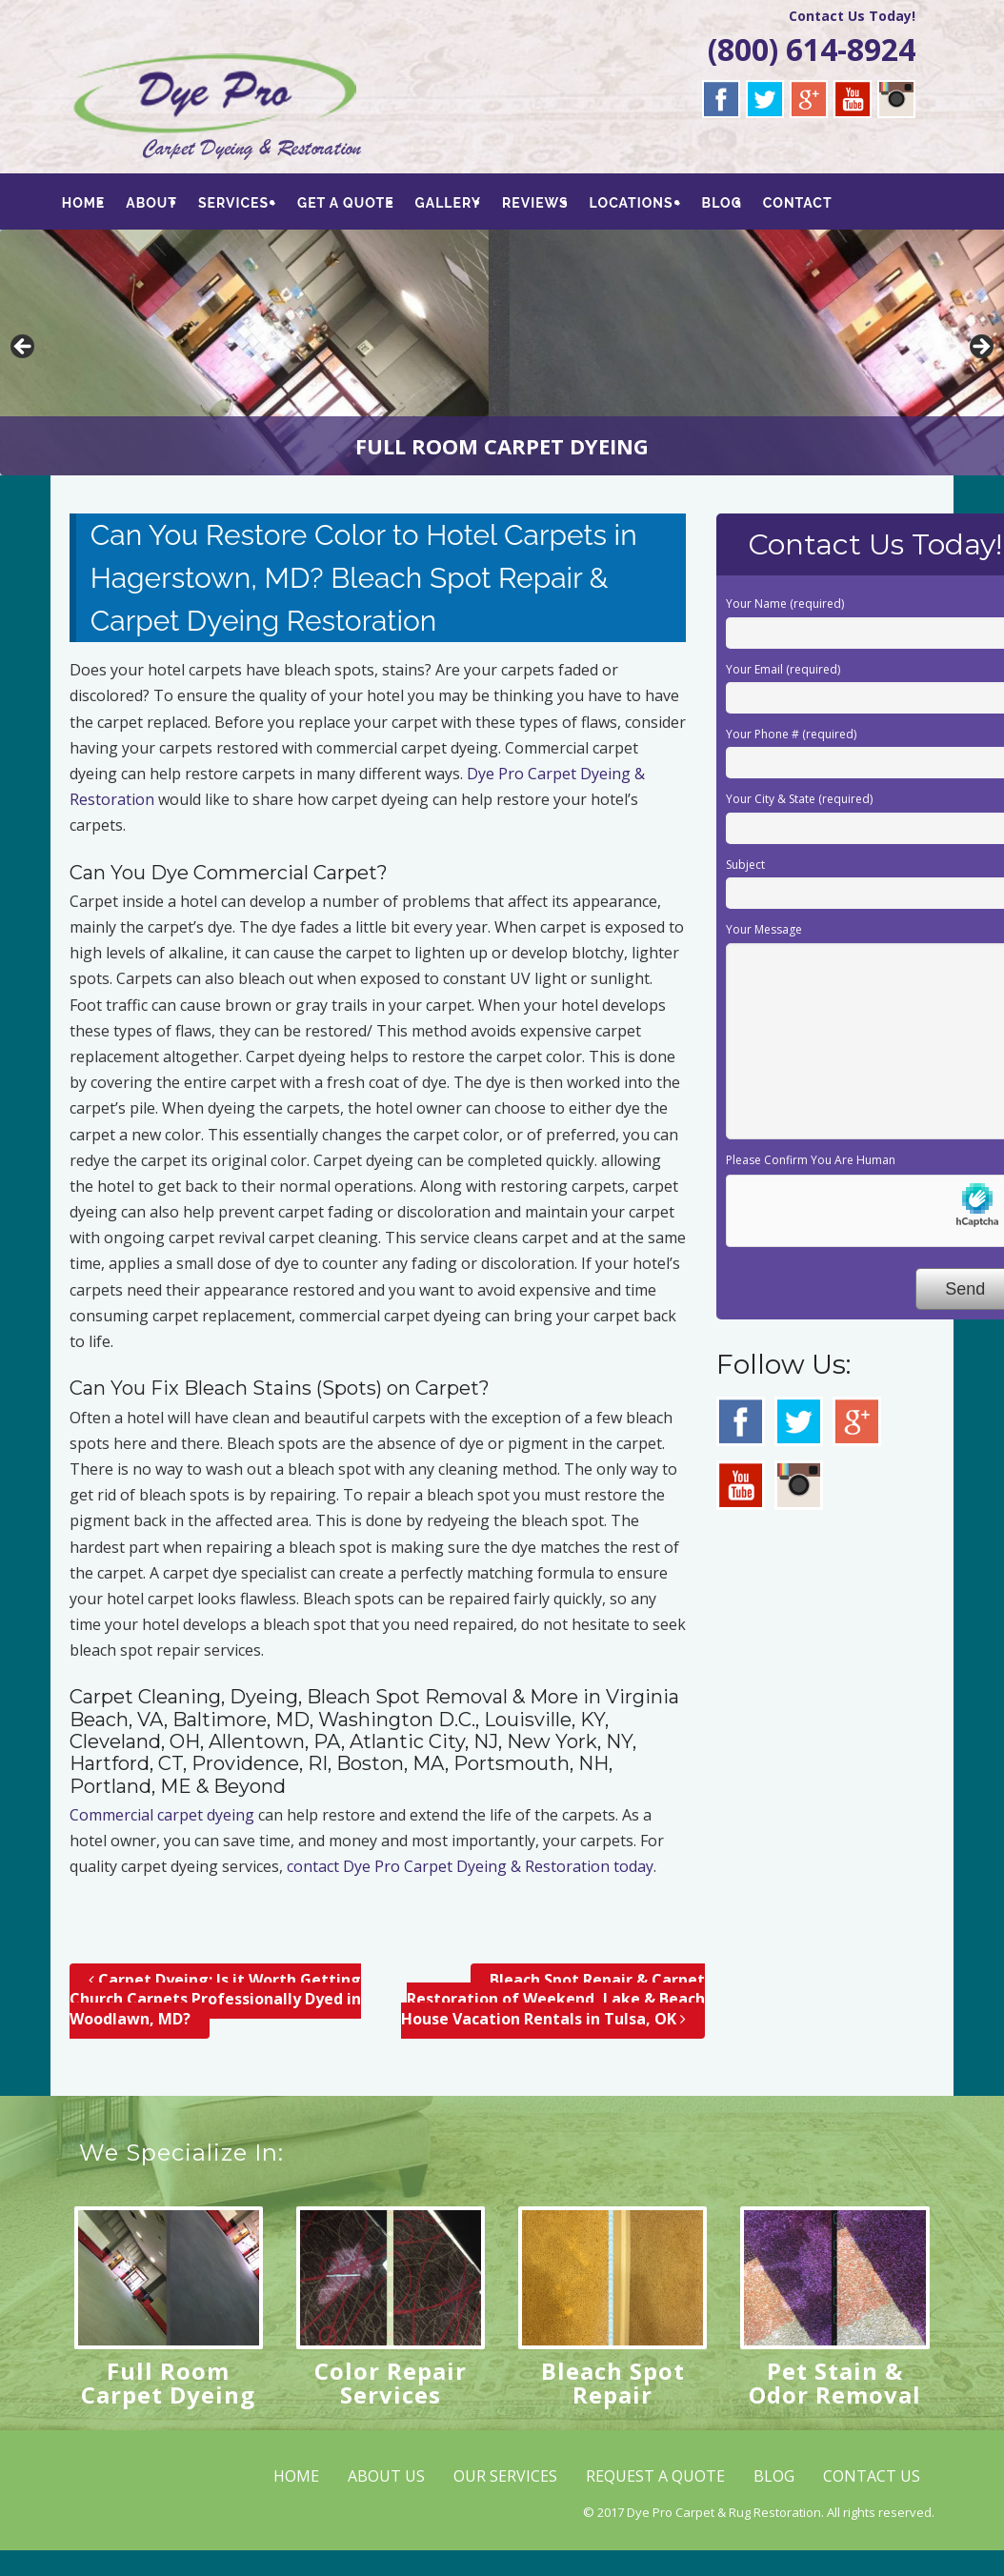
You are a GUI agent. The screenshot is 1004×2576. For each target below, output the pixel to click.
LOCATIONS (634, 203)
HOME (84, 203)
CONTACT (801, 203)
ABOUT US (386, 2475)
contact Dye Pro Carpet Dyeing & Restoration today (470, 1866)
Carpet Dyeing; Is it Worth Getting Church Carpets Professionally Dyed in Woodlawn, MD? (215, 1999)
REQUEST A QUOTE (655, 2475)
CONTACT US (871, 2475)
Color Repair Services (390, 2382)
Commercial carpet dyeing (162, 1814)
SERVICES (234, 203)
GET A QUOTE (347, 203)
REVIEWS (538, 203)
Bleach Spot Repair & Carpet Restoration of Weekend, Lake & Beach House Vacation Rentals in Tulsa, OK (553, 1999)
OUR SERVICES (505, 2475)
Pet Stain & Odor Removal (835, 2382)
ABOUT (152, 203)
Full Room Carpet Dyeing (168, 2382)
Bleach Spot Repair (613, 2382)
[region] (502, 352)
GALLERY (450, 203)
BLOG (725, 203)
